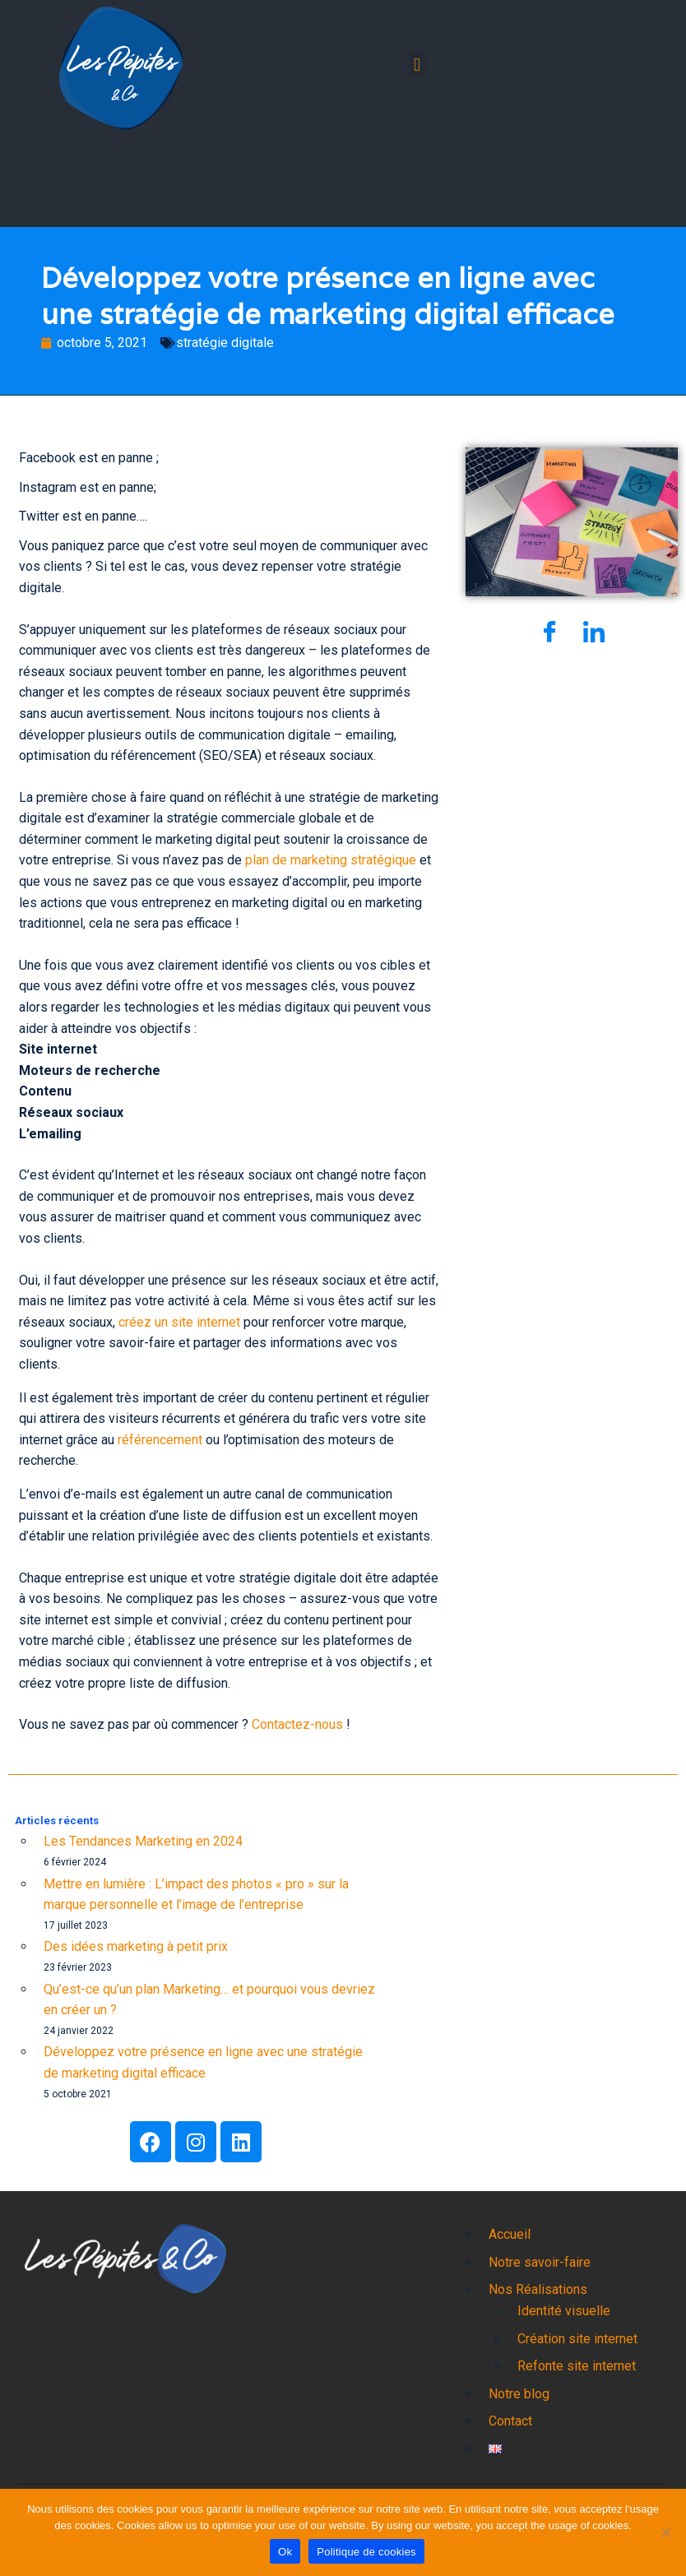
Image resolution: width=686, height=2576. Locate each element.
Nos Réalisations (538, 2289)
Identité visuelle (563, 2311)
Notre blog (519, 2394)
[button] (416, 64)
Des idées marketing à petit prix (136, 1946)
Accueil (510, 2234)
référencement (160, 1440)
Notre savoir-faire (540, 2262)
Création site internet (577, 2339)
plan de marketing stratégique (330, 860)
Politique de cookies (366, 2552)
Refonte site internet (576, 2366)
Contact (510, 2421)
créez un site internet (179, 1322)
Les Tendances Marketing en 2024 (143, 1841)
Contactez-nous (297, 1724)
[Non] (665, 2532)
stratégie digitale (225, 342)
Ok (285, 2552)
